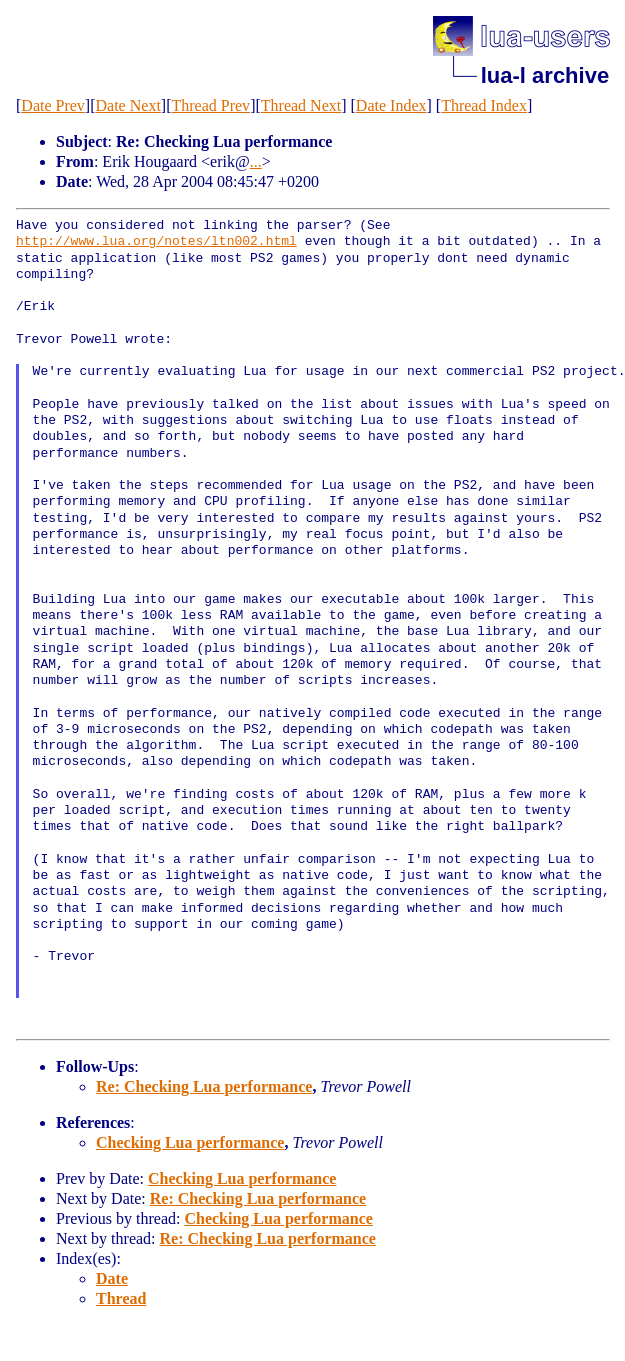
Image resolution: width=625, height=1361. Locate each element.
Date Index (391, 105)
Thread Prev (210, 105)
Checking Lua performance (190, 1142)
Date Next (128, 105)
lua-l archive (545, 75)
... (256, 161)
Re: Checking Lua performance (204, 1086)
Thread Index (484, 105)
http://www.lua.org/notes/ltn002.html (156, 242)
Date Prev (53, 105)
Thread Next (301, 105)
